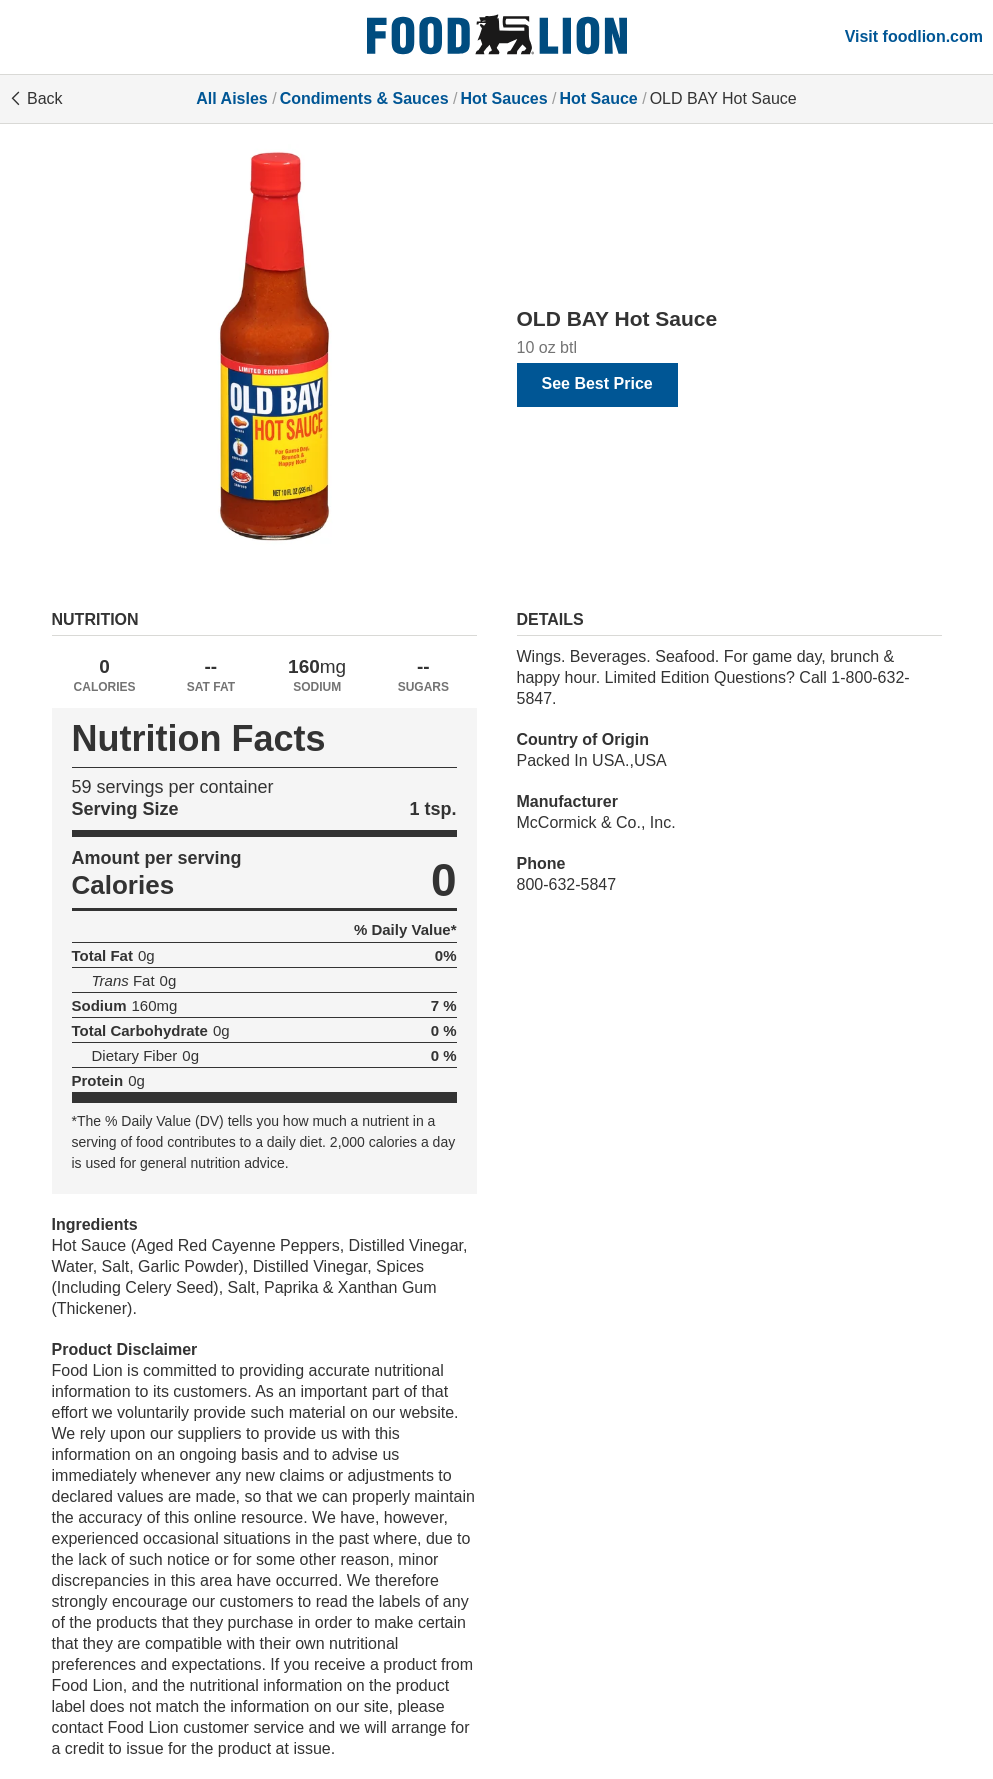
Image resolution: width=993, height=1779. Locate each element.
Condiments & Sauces (364, 98)
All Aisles (231, 98)
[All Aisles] (497, 37)
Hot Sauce (599, 98)
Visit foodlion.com (914, 36)
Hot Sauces (503, 98)
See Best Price (597, 383)
